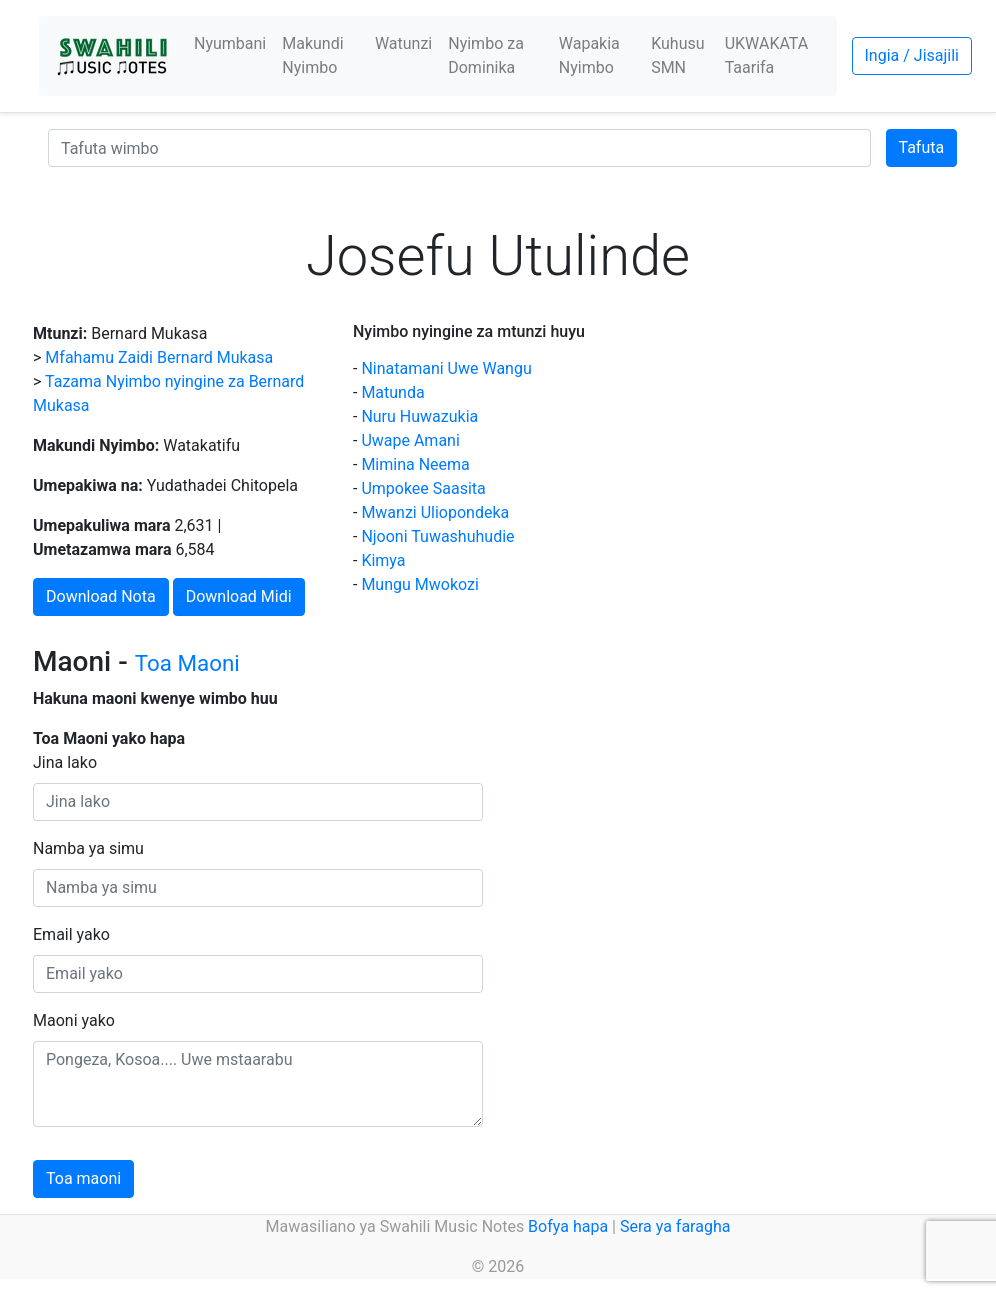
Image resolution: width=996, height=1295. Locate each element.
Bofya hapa (568, 1226)
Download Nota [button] (101, 596)
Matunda (392, 392)
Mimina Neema (415, 464)
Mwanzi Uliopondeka (435, 512)
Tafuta (922, 147)
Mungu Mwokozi (419, 584)
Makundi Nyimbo (312, 55)
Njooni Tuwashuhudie (437, 536)
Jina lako (65, 762)
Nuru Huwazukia (419, 416)
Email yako (71, 934)
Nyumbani (230, 43)
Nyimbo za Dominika (486, 55)
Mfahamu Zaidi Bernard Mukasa (159, 357)
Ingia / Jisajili (912, 55)
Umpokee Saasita (423, 488)
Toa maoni (83, 1178)
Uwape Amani (410, 440)
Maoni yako (74, 1020)
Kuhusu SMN (677, 55)
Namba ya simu (88, 848)
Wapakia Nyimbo (589, 55)
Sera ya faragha (675, 1226)
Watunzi (403, 43)
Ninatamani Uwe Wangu (446, 368)
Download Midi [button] (239, 596)
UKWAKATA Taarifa (767, 55)
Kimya (383, 560)
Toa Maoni (187, 663)
